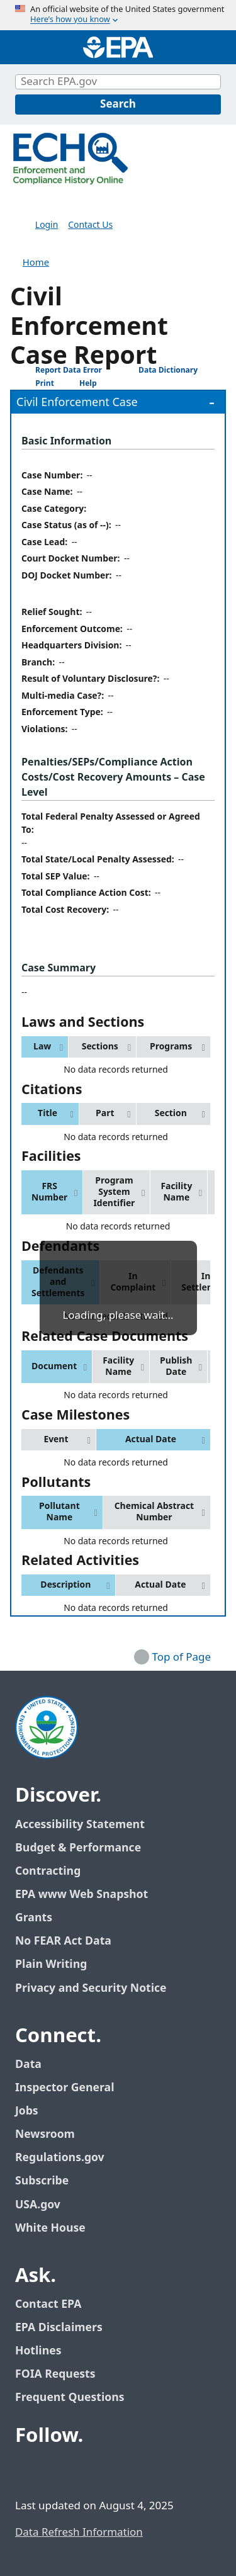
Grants (33, 1917)
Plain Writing (51, 1964)
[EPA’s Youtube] (88, 2470)
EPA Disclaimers (59, 2327)
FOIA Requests (55, 2374)
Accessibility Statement (80, 1824)
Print (35, 383)
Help (78, 384)
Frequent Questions (69, 2397)
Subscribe (42, 2181)
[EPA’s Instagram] (118, 2470)
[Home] (118, 47)
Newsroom (45, 2134)
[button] (44, 1047)
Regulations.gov (66, 2157)
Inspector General (65, 2087)
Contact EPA (48, 2304)
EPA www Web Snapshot (81, 1894)
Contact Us (90, 225)
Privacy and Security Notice (90, 1988)
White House (57, 2228)
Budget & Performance (78, 1848)
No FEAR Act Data (63, 1941)
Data (28, 2064)
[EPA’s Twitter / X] (57, 2470)
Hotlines (38, 2351)
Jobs (26, 2111)
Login (46, 225)
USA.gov (44, 2205)
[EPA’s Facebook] (27, 2470)
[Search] (118, 104)
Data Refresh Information (79, 2532)
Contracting (48, 1871)
